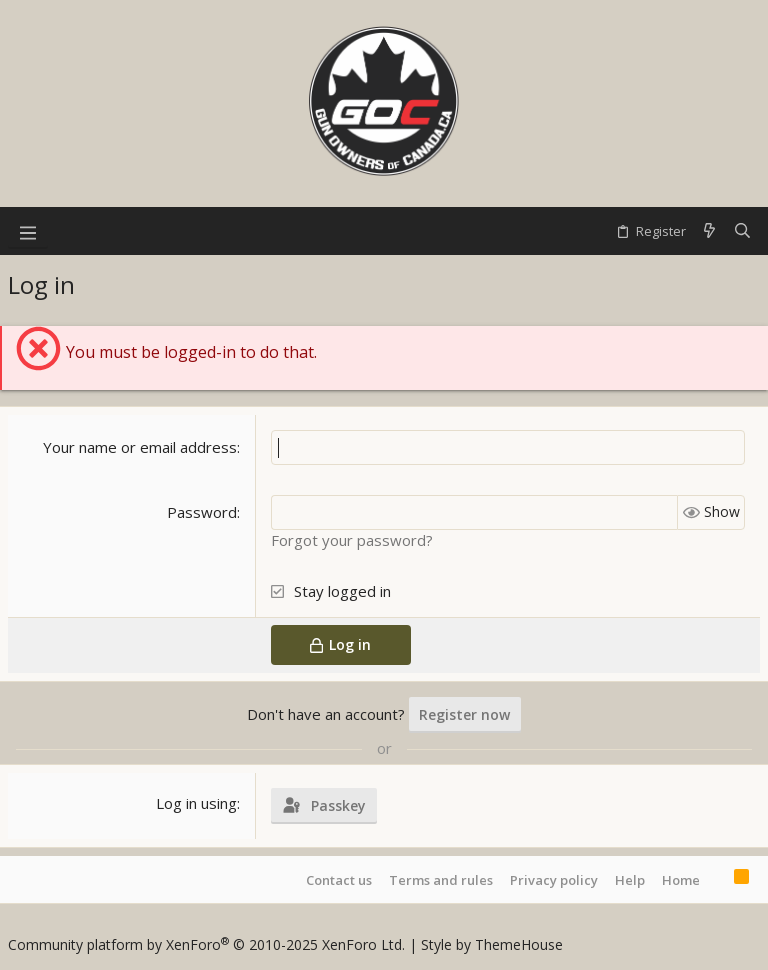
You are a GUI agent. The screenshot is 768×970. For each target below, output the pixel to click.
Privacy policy (554, 880)
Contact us (339, 880)
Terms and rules (441, 880)
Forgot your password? (352, 540)
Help (630, 880)
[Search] (742, 231)
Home (681, 880)
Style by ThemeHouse (492, 944)
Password (202, 512)
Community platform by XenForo (206, 944)
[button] (28, 231)
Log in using (196, 803)
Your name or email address (140, 447)
